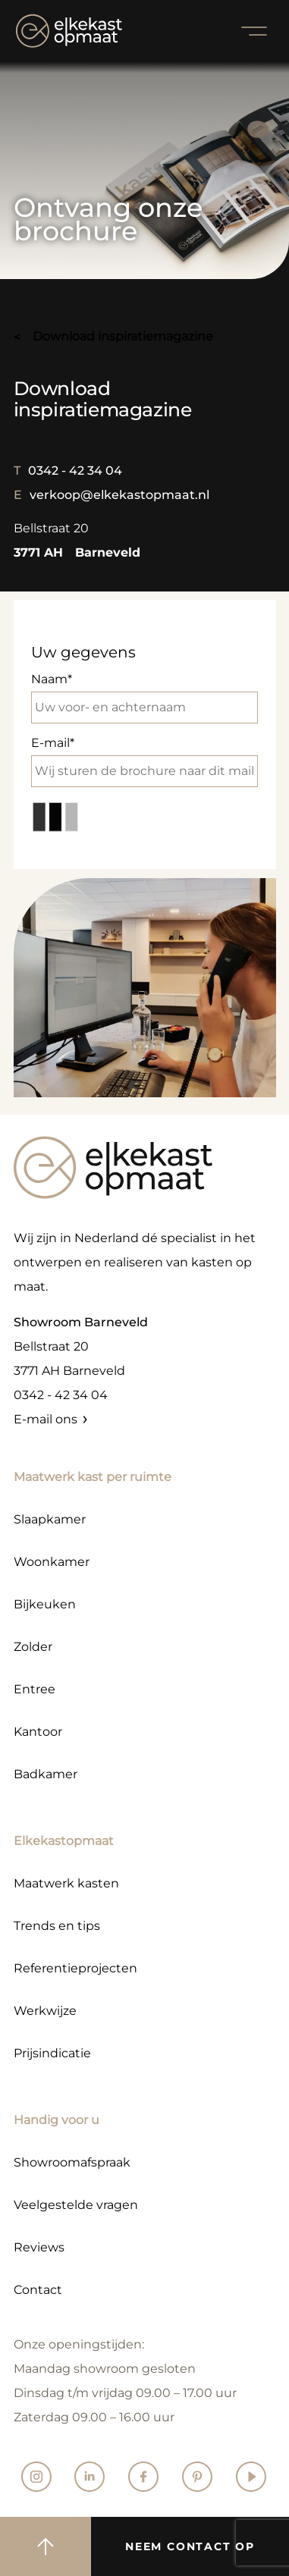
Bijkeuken (45, 1604)
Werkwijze (45, 2010)
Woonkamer (52, 1562)
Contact (38, 2290)
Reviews (39, 2247)
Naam (145, 697)
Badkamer (45, 1774)
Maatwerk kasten (66, 1883)
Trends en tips (57, 1926)
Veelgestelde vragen (76, 2205)
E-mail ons (45, 1419)
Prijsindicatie (52, 2053)
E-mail (145, 761)
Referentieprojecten (75, 1968)
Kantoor (38, 1731)
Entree (34, 1689)
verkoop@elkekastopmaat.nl (111, 495)
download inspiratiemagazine (123, 336)
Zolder (33, 1646)
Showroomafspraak (72, 2162)
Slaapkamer (50, 1519)
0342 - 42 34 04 (68, 470)
